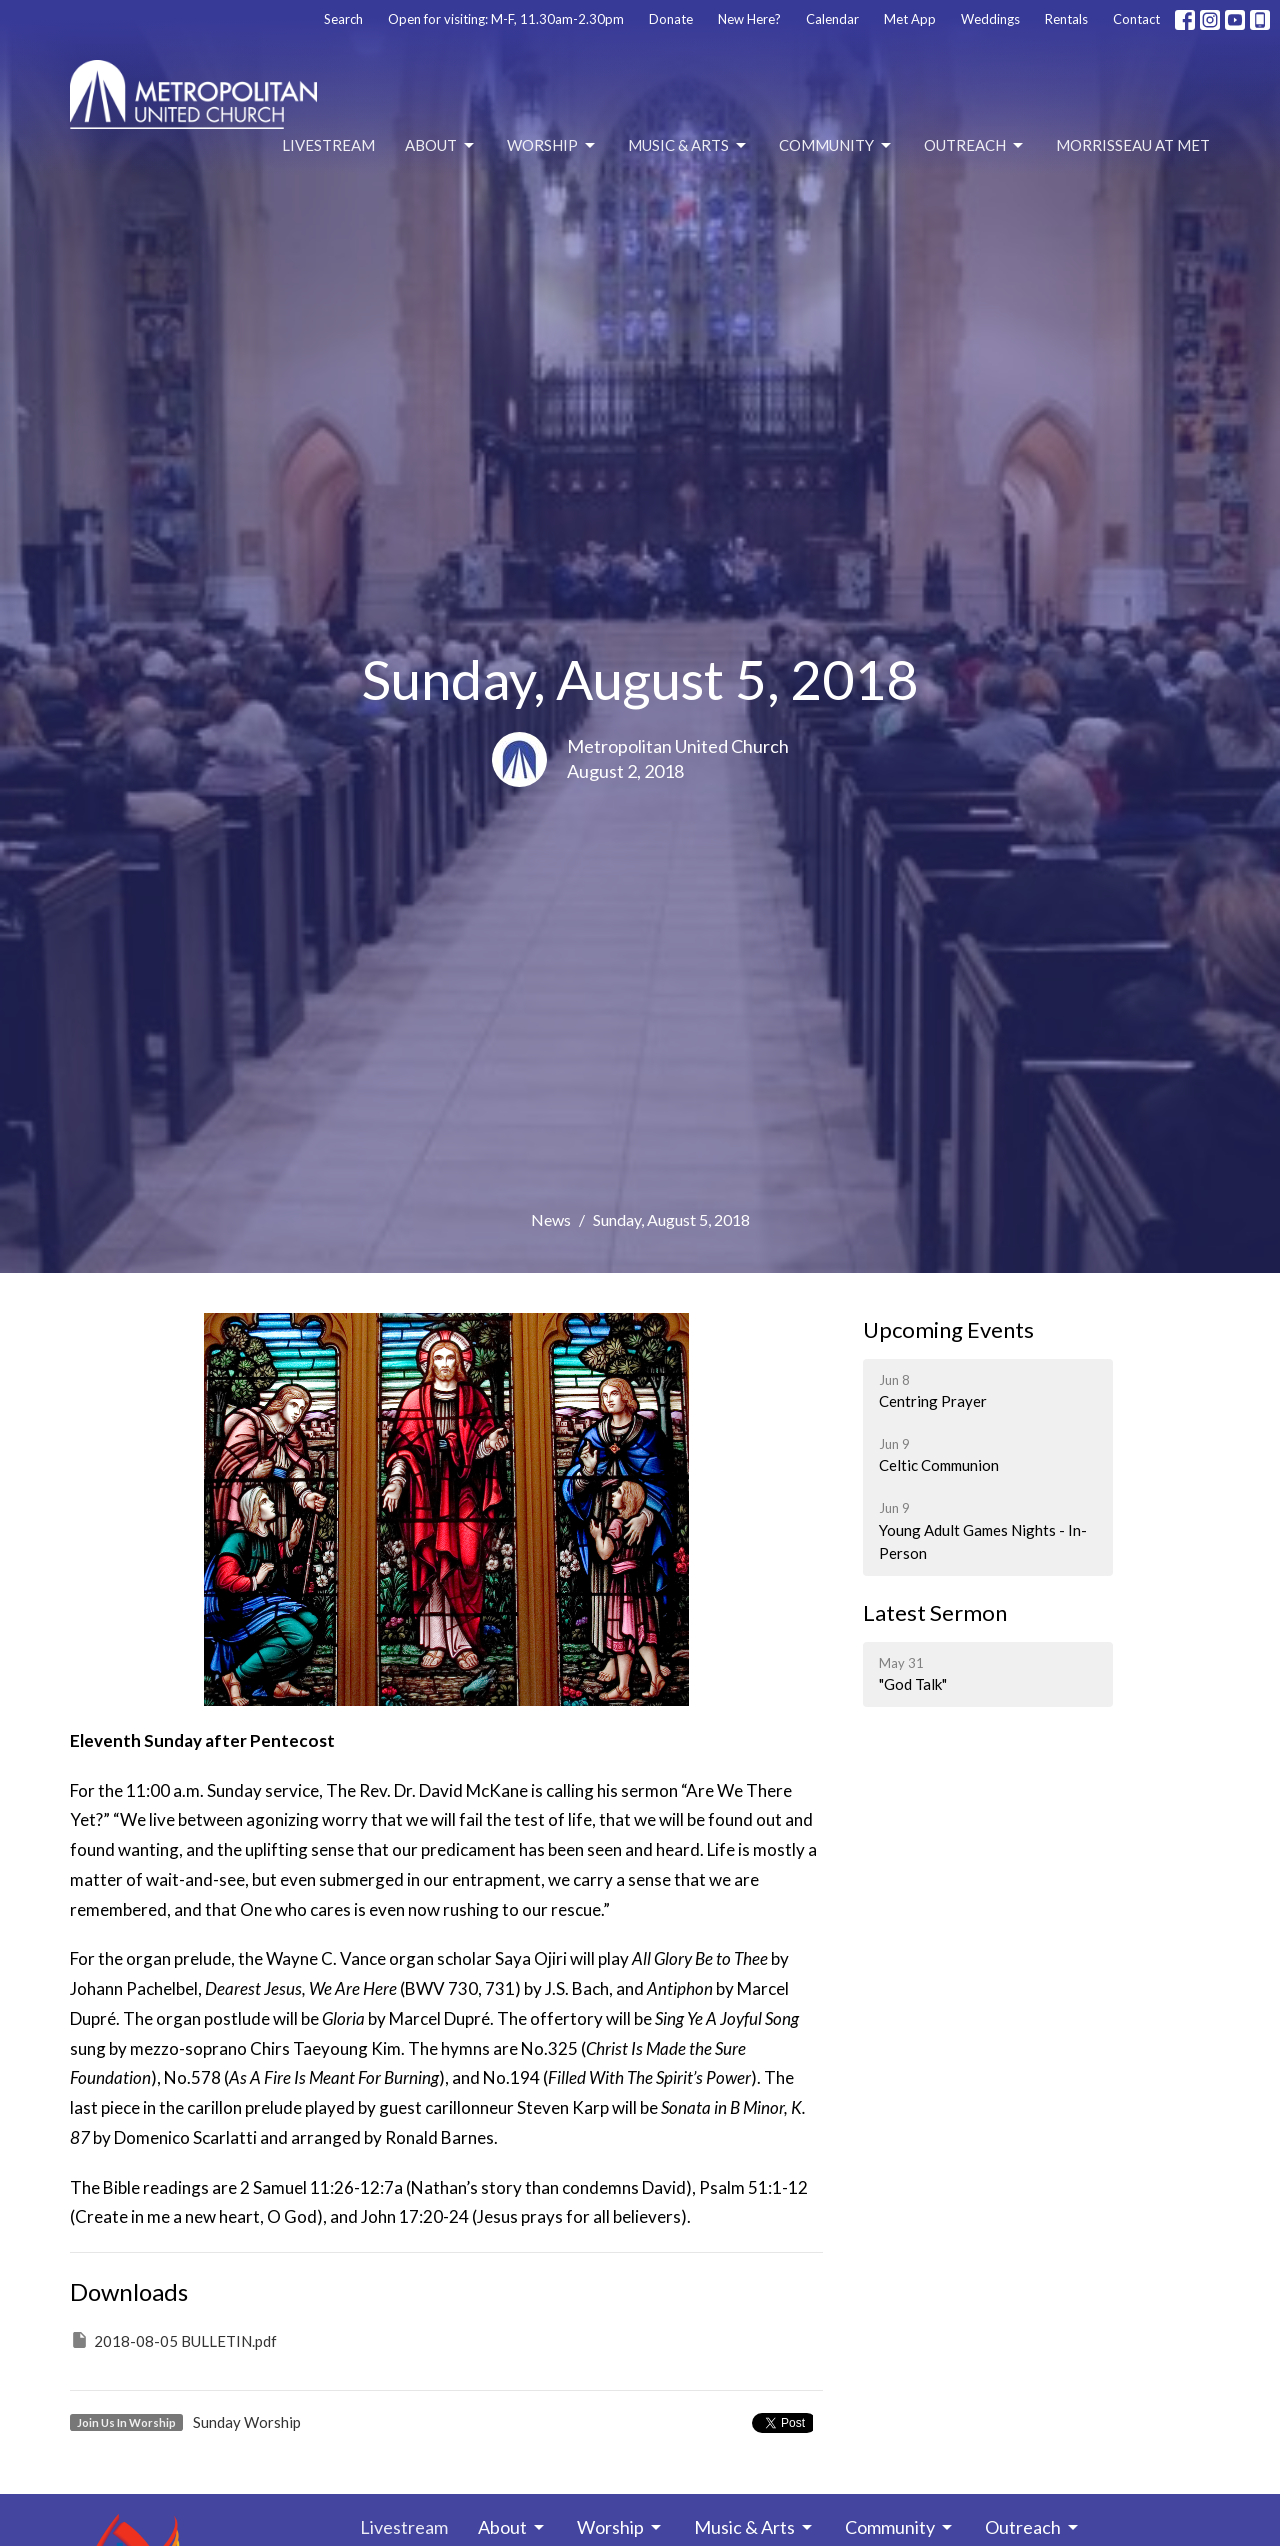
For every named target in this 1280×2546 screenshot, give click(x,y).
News (551, 1219)
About (441, 146)
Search (343, 19)
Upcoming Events (948, 1329)
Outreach (975, 146)
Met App (910, 19)
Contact (1136, 19)
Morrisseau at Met (1133, 145)
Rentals (1066, 19)
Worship (552, 146)
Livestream (328, 145)
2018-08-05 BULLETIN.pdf (173, 2340)
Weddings (990, 19)
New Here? (749, 19)
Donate (671, 19)
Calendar (832, 19)
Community (836, 146)
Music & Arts (688, 146)
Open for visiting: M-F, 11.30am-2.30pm (506, 19)
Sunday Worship (247, 2422)
